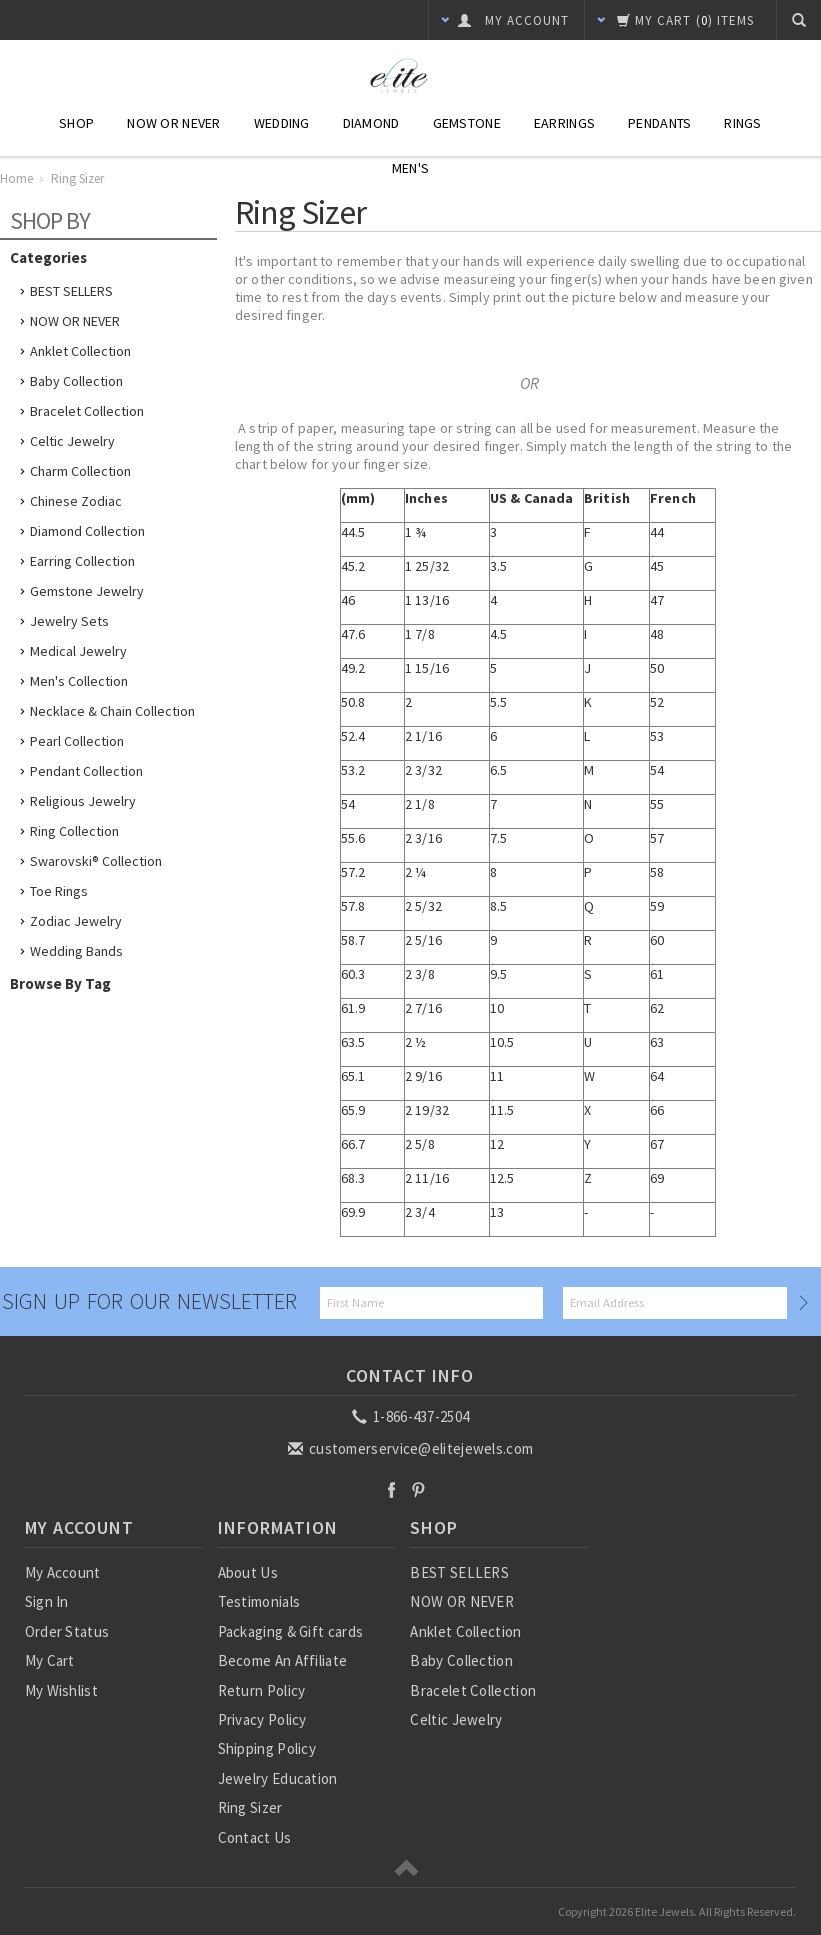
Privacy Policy (262, 1719)
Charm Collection (80, 471)
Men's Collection (79, 681)
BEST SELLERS (71, 291)
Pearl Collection (77, 741)
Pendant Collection (86, 771)
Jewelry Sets (69, 621)
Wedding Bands (76, 951)
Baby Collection (76, 381)
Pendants (659, 123)
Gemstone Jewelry (87, 591)
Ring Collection (74, 831)
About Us (248, 1572)
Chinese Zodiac (76, 501)
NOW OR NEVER (75, 321)
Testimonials (259, 1601)
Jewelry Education (278, 1778)
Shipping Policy (267, 1748)
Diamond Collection (87, 531)
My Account (63, 1572)
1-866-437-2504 (412, 1416)
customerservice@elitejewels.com (412, 1448)
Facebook (391, 1489)
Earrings (564, 123)
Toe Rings (59, 891)
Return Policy (262, 1690)
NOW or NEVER (173, 123)
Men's (410, 168)
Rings (742, 123)
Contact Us (255, 1837)
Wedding (282, 123)
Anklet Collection (80, 351)
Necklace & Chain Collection (112, 711)
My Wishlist (61, 1690)
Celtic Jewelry (72, 441)
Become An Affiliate (283, 1660)
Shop (76, 123)
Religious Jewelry (83, 801)
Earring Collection (82, 561)
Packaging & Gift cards (291, 1631)
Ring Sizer (250, 1807)
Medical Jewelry (78, 651)
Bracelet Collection (87, 411)
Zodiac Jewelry (76, 921)
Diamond (371, 123)
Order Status (67, 1631)
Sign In (47, 1601)
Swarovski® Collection (96, 861)
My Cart (50, 1660)
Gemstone (467, 123)
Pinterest (418, 1489)
